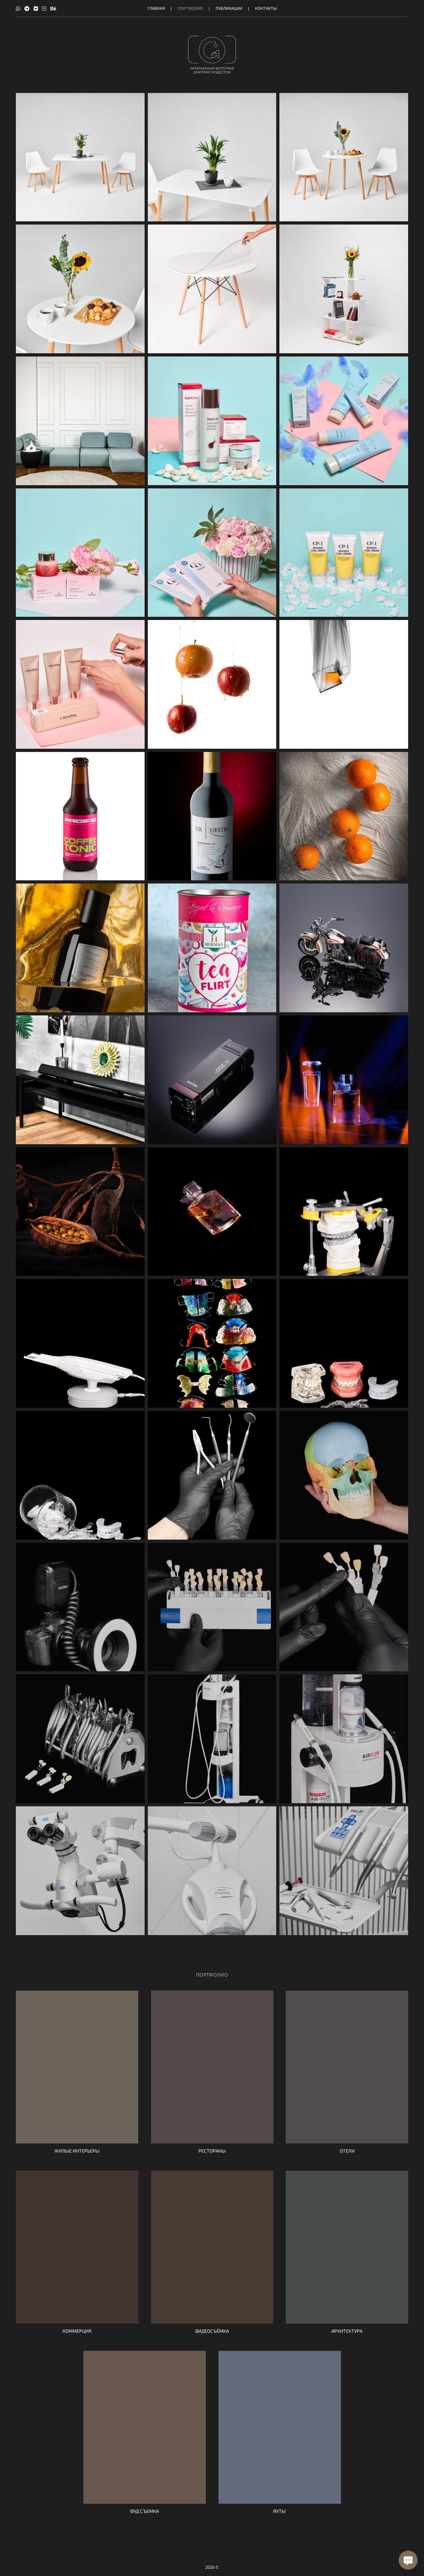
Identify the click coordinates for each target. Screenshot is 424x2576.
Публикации (229, 8)
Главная (156, 8)
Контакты (266, 8)
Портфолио (190, 8)
